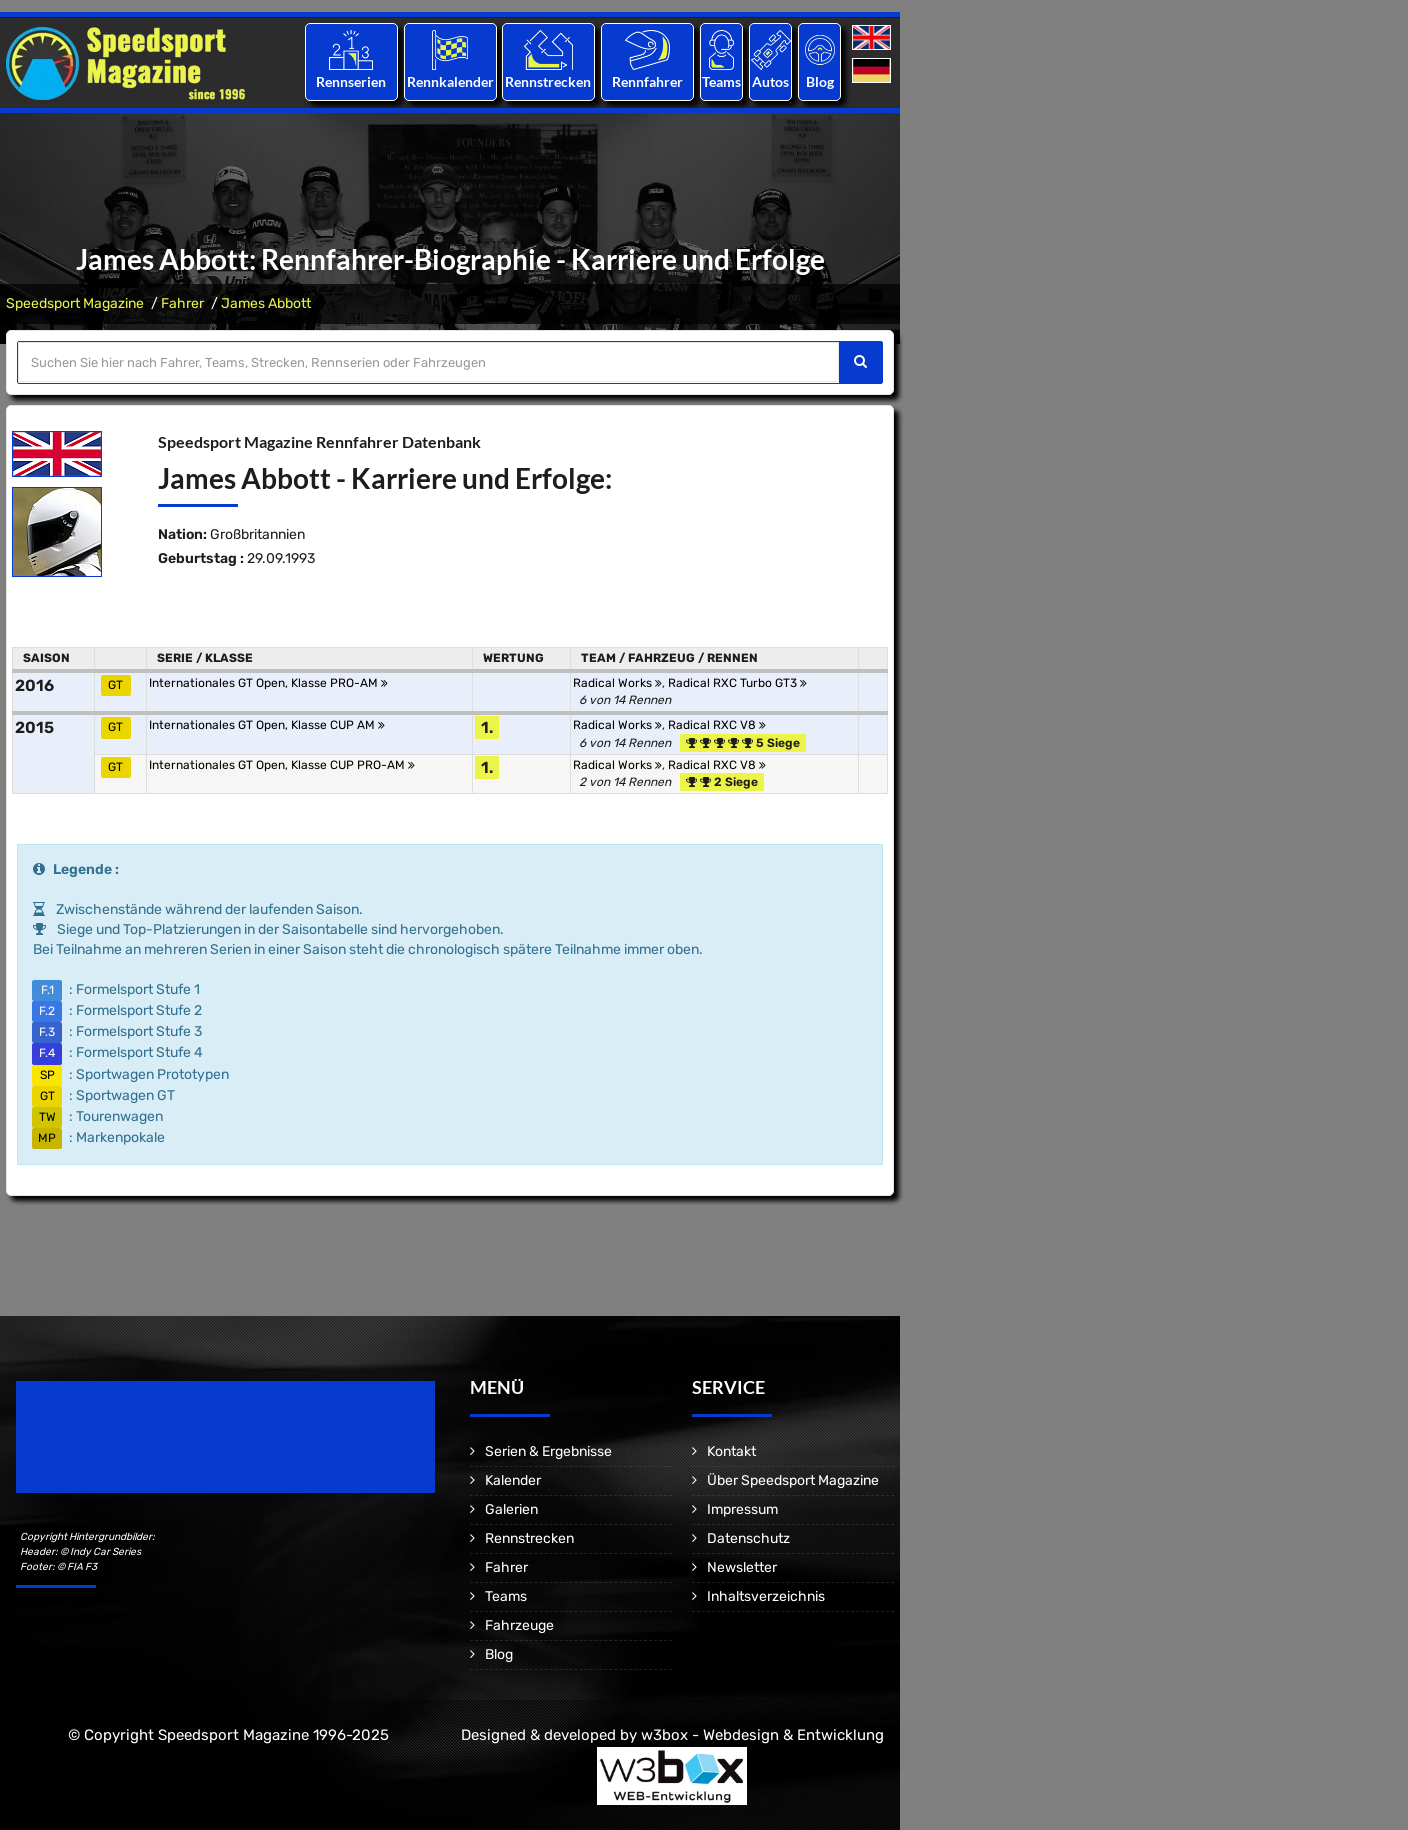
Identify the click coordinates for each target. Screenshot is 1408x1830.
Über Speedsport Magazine (793, 1480)
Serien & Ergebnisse (548, 1451)
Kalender (513, 1480)
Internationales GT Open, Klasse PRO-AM (268, 683)
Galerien (511, 1509)
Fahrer (182, 303)
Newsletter (742, 1567)
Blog (820, 81)
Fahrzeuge (519, 1625)
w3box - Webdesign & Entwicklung (762, 1735)
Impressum (742, 1509)
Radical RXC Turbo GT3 (737, 683)
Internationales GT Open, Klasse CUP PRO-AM (282, 765)
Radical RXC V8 (717, 725)
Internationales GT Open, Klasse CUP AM (267, 725)
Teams (721, 81)
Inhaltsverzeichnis (766, 1596)
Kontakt (731, 1451)
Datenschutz (748, 1538)
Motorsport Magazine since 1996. (130, 1450)
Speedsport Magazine (75, 303)
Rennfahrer (647, 81)
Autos (770, 81)
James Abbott (266, 303)
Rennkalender (449, 81)
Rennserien (351, 81)
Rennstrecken (549, 81)
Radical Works (617, 683)
